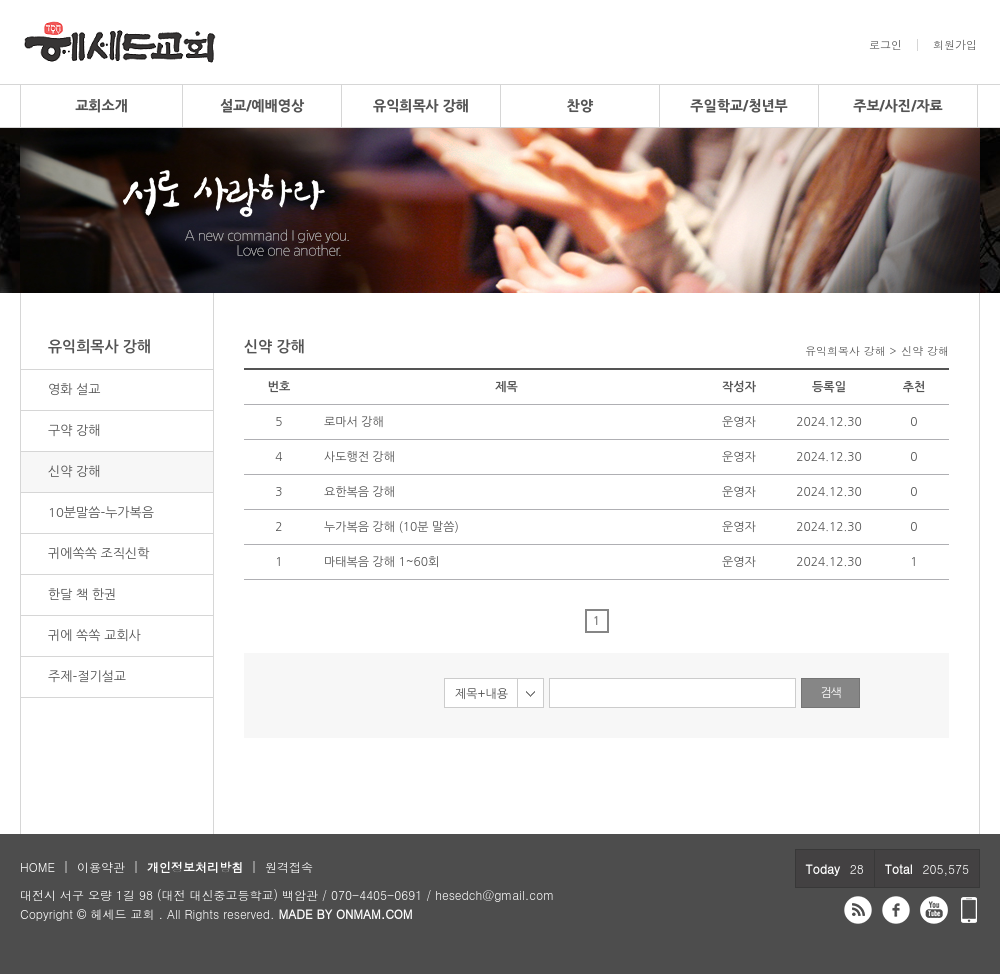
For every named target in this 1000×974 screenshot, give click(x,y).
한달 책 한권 (82, 594)
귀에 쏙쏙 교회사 (94, 635)
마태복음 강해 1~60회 (381, 562)
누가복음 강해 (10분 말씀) (391, 527)
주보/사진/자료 (897, 106)
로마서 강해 (354, 422)
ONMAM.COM (374, 913)
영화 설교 (74, 389)
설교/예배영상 (262, 106)
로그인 (885, 45)
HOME (37, 866)
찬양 (580, 106)
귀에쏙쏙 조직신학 (98, 553)
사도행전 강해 (359, 457)
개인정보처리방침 (195, 866)
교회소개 (101, 106)
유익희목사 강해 (421, 106)
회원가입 (955, 45)
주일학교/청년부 (738, 106)
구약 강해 (74, 430)
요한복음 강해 (359, 492)
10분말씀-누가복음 (101, 512)
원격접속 (289, 866)
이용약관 (101, 866)
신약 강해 (74, 471)
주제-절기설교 (87, 676)
